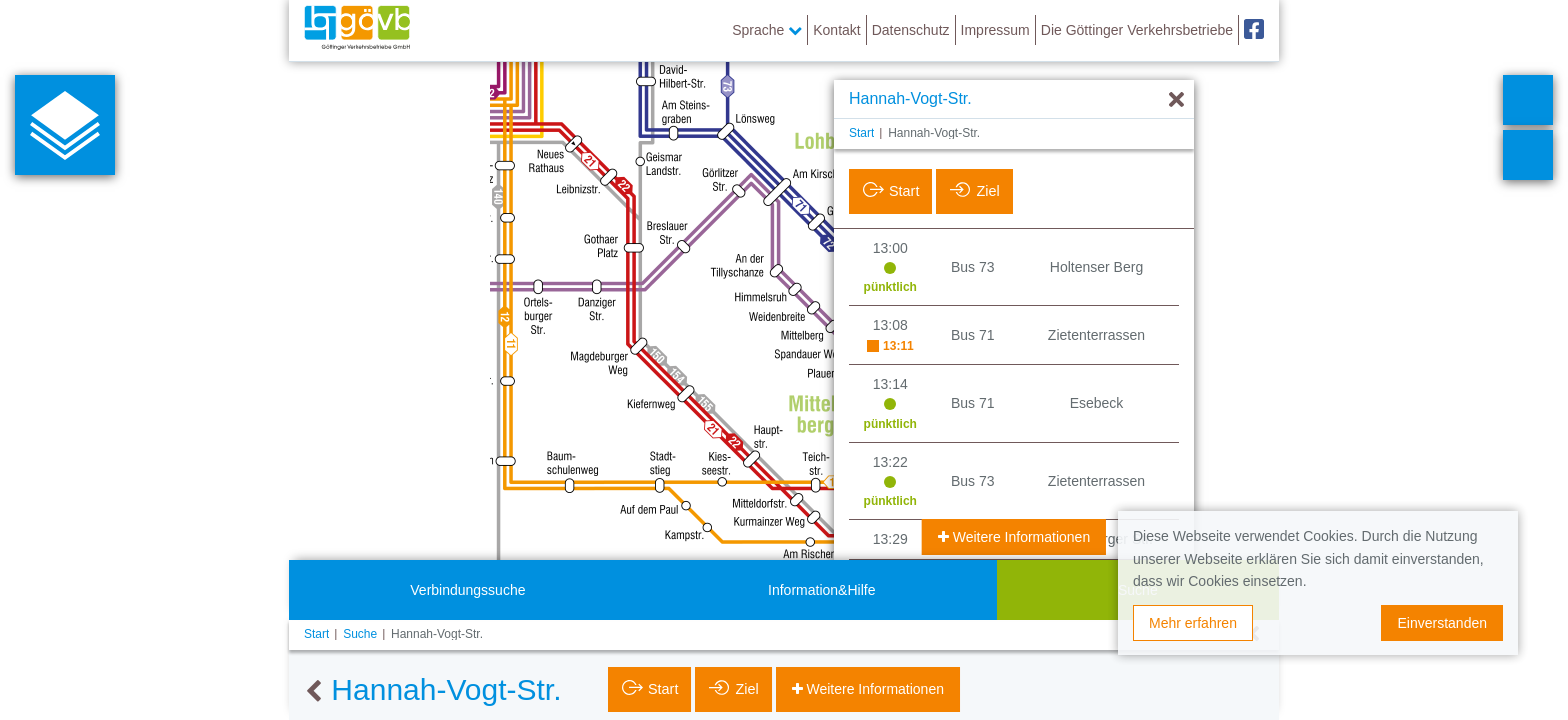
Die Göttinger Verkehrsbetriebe (1137, 30)
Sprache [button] (767, 30)
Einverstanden (1442, 623)
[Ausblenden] (1176, 100)
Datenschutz (911, 30)
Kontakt (836, 30)
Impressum (995, 30)
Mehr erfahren (1193, 623)
